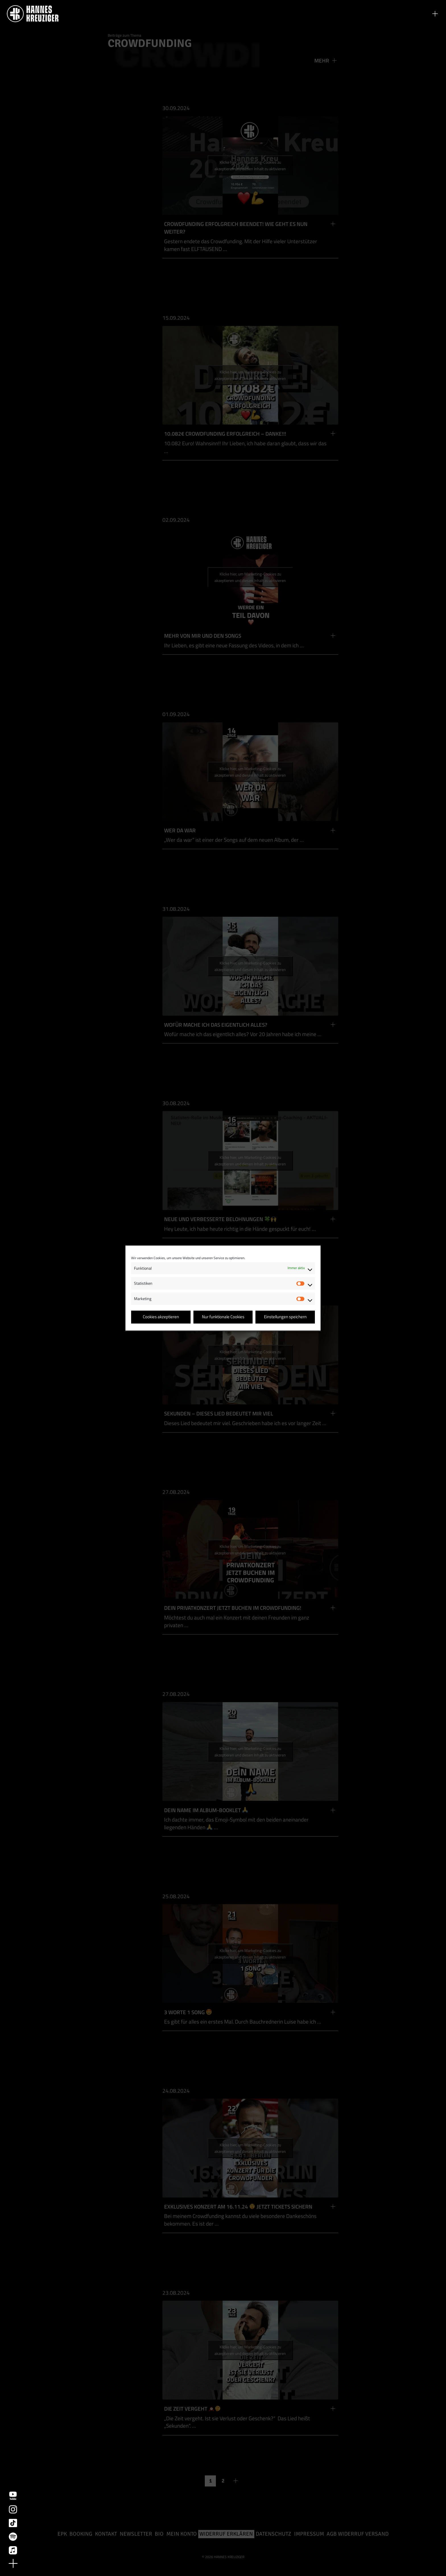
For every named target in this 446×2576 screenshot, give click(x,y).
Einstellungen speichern (285, 1317)
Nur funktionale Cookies (223, 1317)
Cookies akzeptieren (161, 1317)
